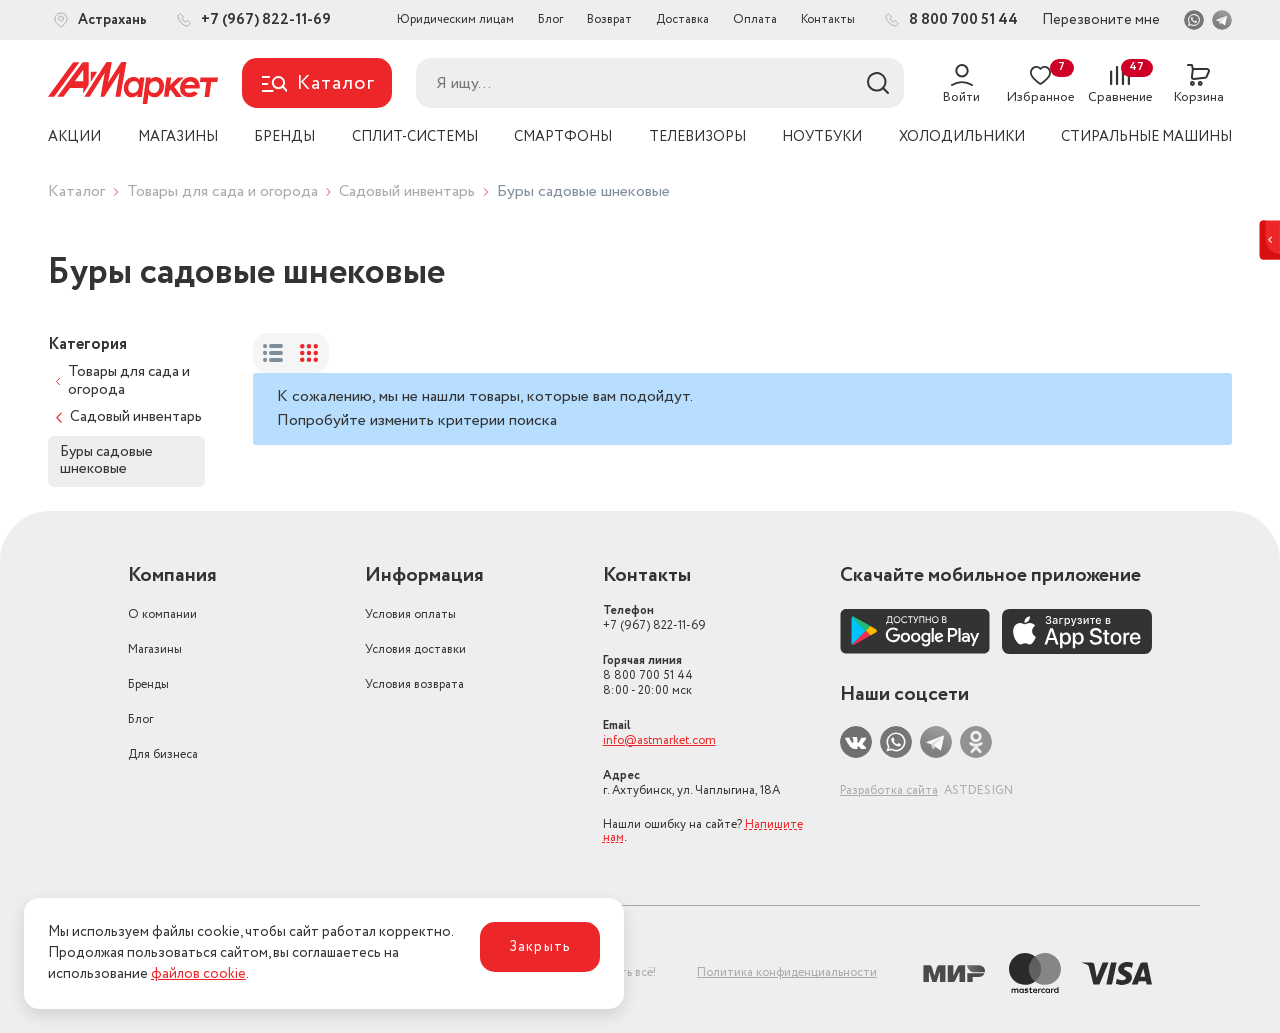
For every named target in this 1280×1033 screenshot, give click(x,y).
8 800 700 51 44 (648, 675)
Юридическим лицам (455, 19)
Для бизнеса (163, 754)
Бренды (148, 684)
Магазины (155, 649)
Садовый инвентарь (407, 191)
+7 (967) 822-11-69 (654, 618)
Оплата (755, 19)
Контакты (828, 19)
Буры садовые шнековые (106, 460)
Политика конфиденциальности (787, 972)
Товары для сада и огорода (222, 191)
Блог (550, 19)
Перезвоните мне (1101, 20)
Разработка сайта (889, 790)
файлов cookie (198, 974)
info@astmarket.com (659, 740)
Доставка (682, 19)
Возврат (609, 19)
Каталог (76, 191)
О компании (162, 614)
